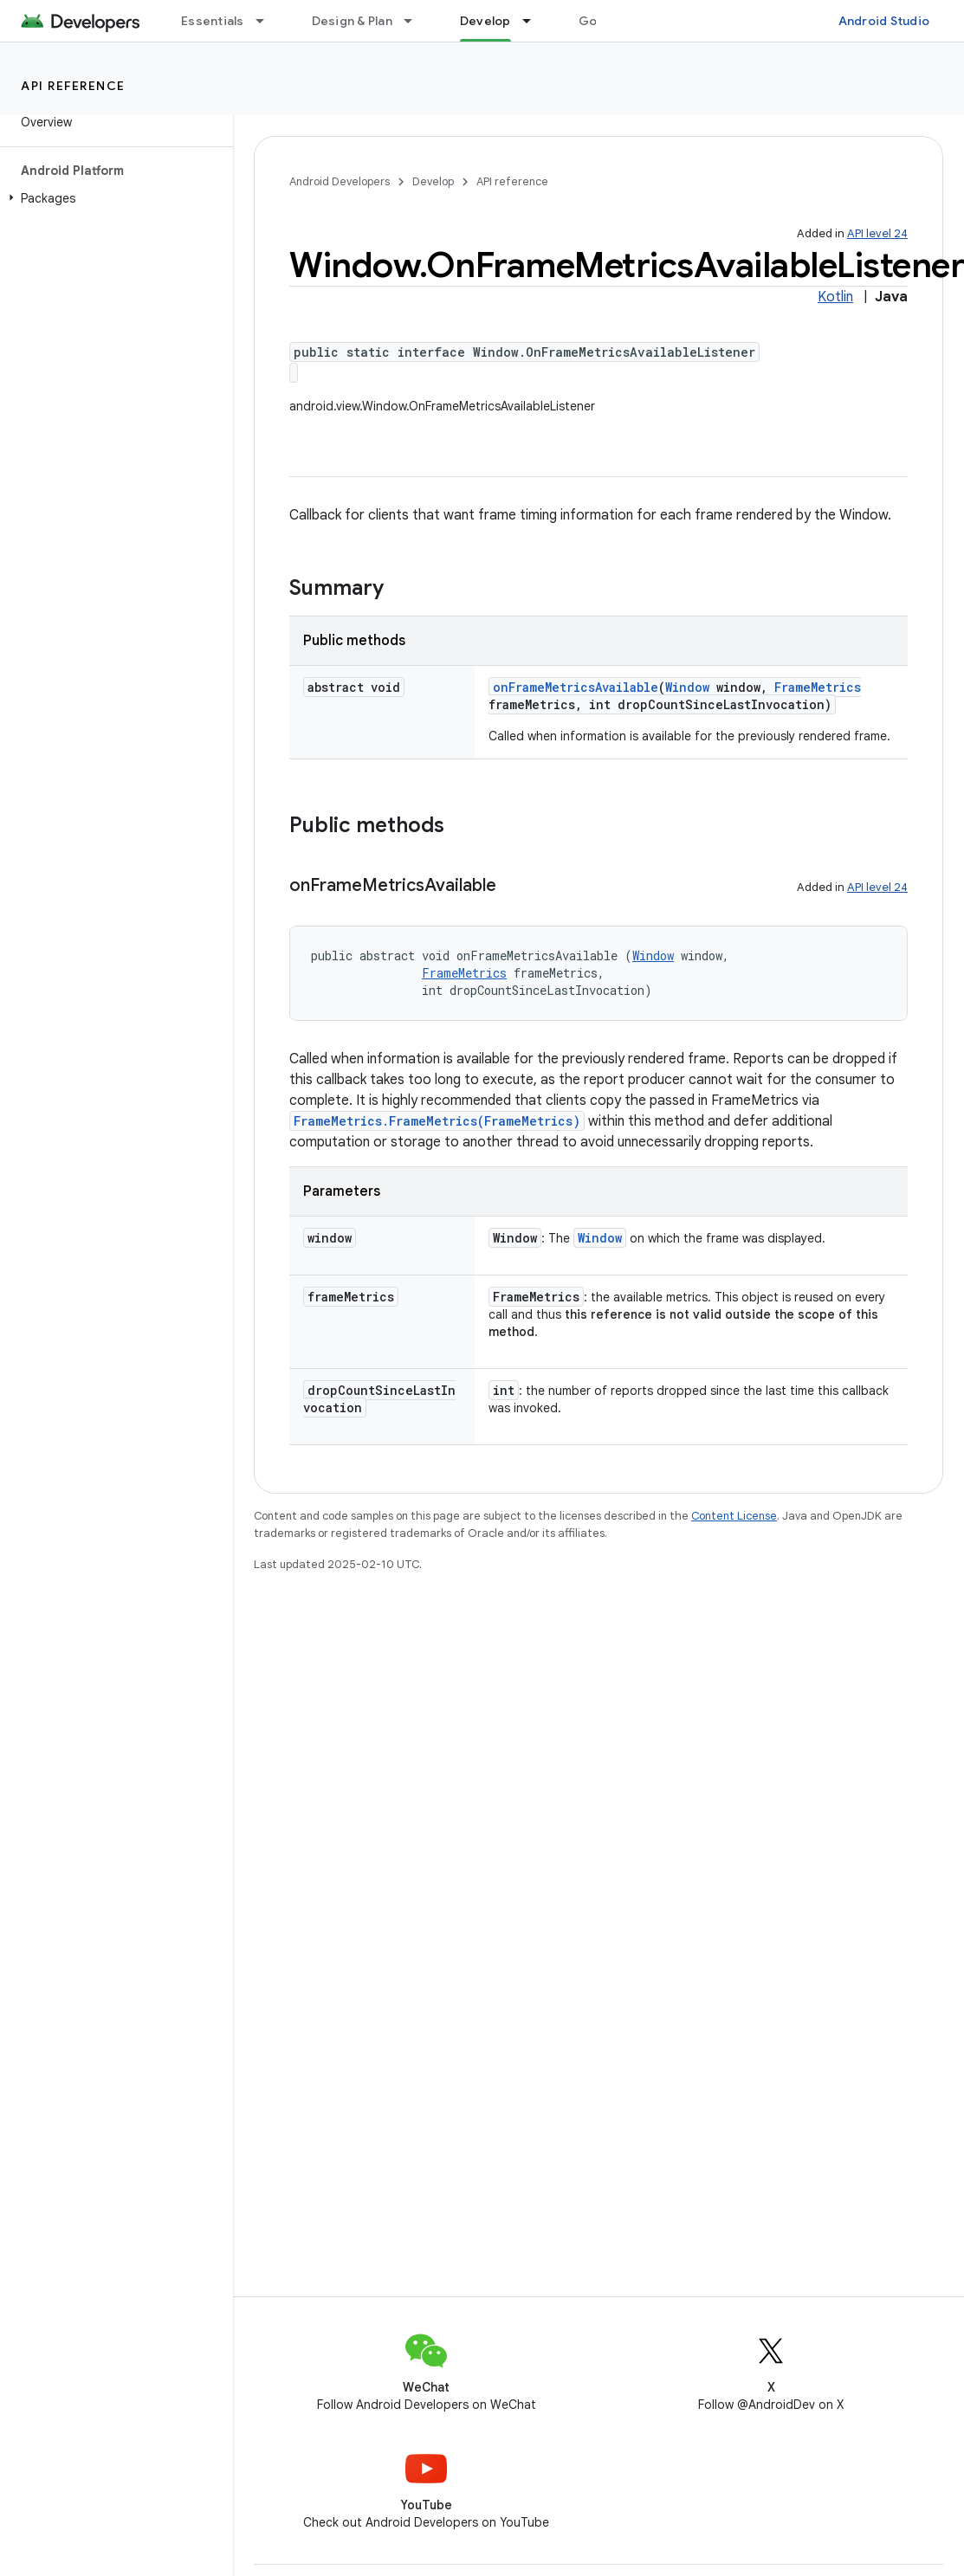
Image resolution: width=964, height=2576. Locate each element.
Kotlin (835, 297)
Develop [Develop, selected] (485, 21)
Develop (433, 181)
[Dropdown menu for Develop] (534, 21)
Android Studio (884, 21)
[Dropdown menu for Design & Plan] (415, 21)
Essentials (212, 21)
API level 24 (877, 233)
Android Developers (339, 181)
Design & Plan (352, 21)
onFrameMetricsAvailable (575, 687)
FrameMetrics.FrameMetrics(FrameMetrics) (437, 1121)
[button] (113, 198)
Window (687, 687)
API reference (73, 86)
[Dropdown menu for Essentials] (267, 21)
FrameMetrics (817, 687)
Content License (734, 1515)
